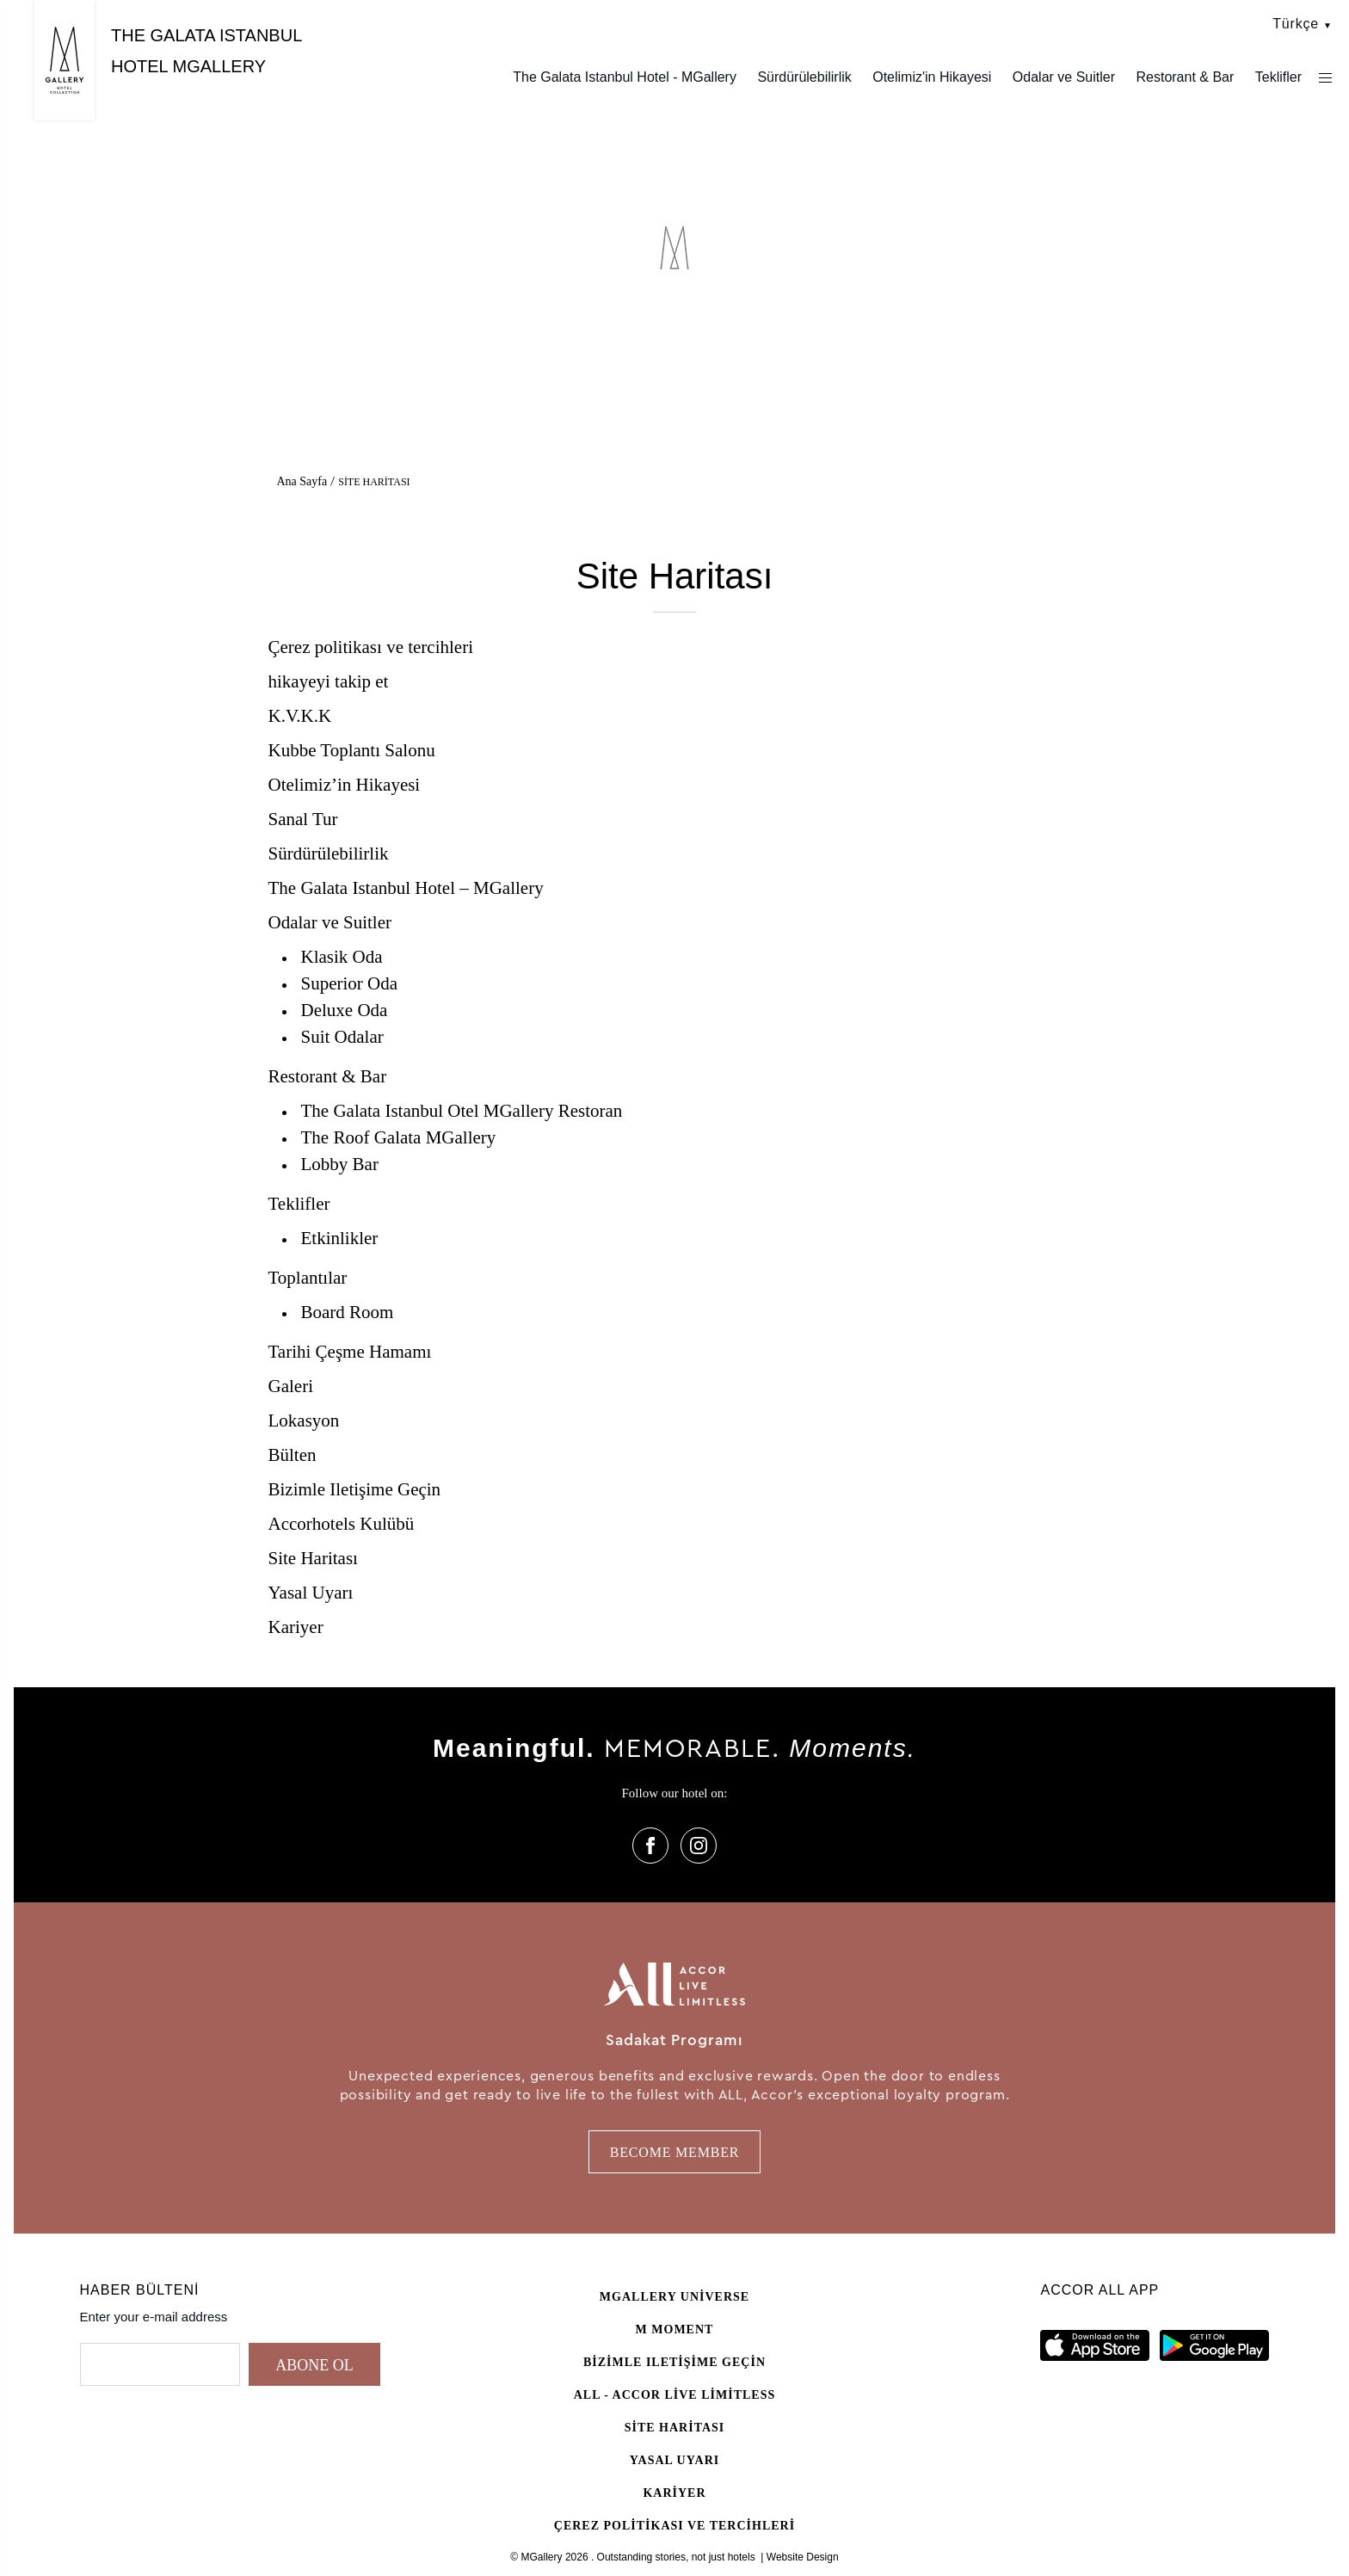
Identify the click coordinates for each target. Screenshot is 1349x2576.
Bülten (292, 1455)
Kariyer (295, 1627)
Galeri (290, 1386)
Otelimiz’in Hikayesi (344, 784)
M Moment (675, 2329)
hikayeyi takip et (328, 681)
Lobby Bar (340, 1164)
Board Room (347, 1312)
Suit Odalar (342, 1036)
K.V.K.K (300, 716)
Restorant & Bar (1185, 77)
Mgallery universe (674, 2296)
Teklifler (1278, 77)
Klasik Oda (342, 956)
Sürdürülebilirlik (804, 77)
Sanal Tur (303, 819)
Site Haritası (313, 1558)
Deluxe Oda (344, 1010)
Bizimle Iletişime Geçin (354, 1489)
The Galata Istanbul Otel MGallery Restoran (462, 1110)
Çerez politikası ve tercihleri (371, 647)
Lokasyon (304, 1420)
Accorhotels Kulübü (341, 1523)
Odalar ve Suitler (1064, 77)
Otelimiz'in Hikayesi (931, 77)
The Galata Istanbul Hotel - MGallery (624, 77)
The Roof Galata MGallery (398, 1137)
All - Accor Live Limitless (675, 2394)
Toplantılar (308, 1277)
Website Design (803, 2557)
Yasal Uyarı (311, 1592)
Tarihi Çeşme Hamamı (350, 1351)
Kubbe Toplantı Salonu (351, 750)
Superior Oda (349, 983)
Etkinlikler (340, 1238)
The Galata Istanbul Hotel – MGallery (406, 888)
